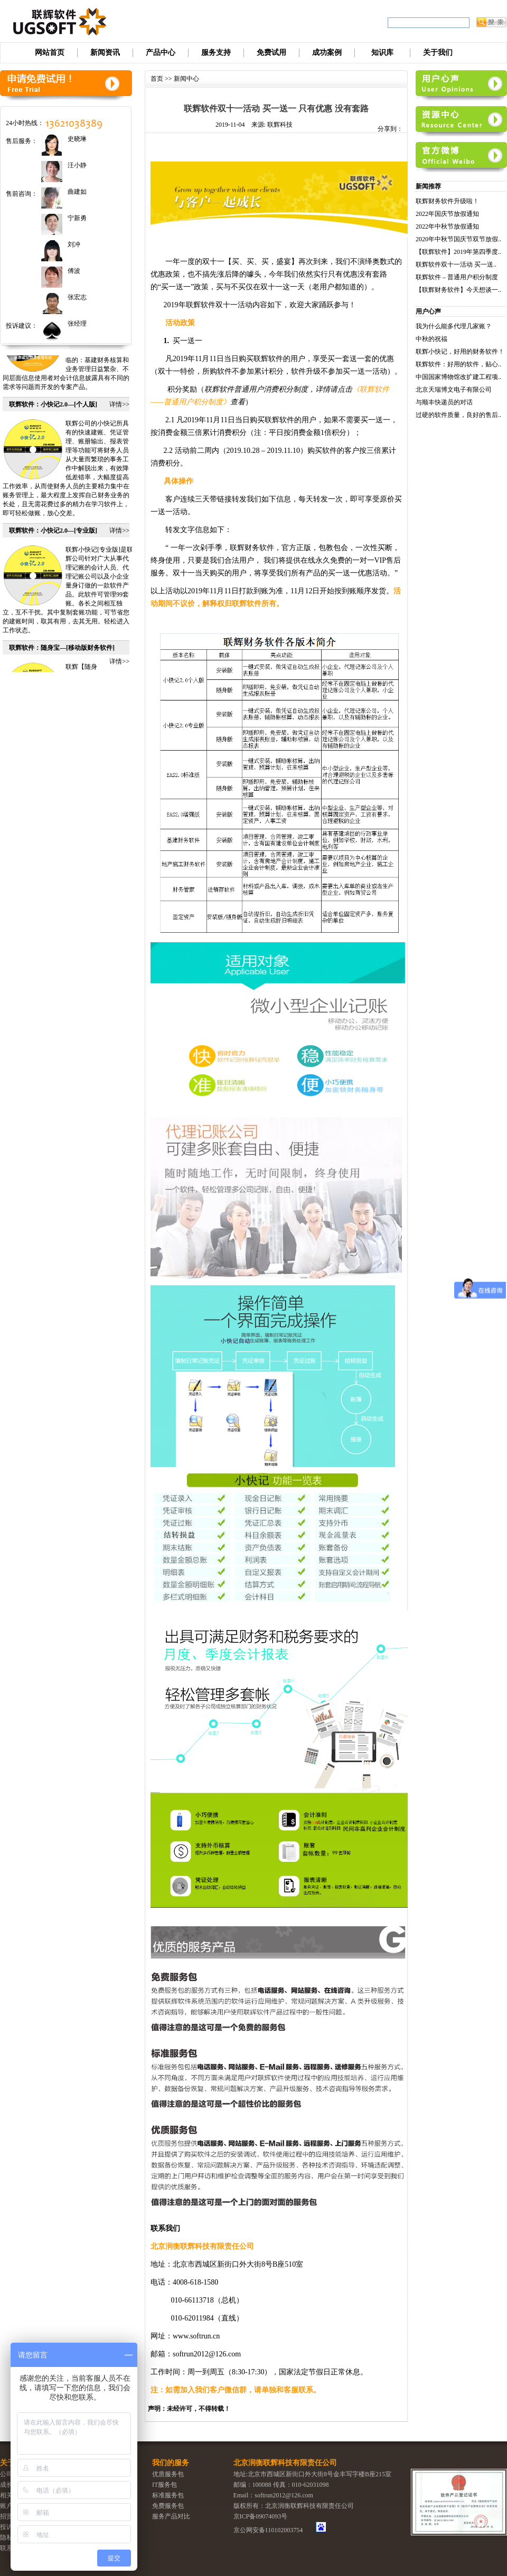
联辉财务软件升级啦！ (447, 201)
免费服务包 (168, 2505)
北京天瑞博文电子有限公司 (454, 389)
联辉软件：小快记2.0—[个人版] (53, 411)
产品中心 (160, 52)
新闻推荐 (428, 186)
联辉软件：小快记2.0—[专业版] (53, 538)
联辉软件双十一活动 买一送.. (456, 264)
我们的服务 (170, 2463)
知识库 (382, 52)
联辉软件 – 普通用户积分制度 (457, 277)
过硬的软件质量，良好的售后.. (458, 415)
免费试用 (271, 52)
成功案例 (327, 52)
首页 (157, 78)
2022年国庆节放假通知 (447, 213)
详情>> (119, 411)
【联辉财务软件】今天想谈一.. (458, 289)
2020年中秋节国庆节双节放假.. (458, 239)
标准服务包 (168, 2495)
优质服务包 (168, 2474)
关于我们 (438, 52)
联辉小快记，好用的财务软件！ (460, 351)
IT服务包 (164, 2484)
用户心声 (428, 311)
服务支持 (216, 52)
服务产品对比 (171, 2516)
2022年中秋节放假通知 (447, 226)
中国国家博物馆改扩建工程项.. (458, 377)
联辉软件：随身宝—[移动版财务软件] (62, 655)
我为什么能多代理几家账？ (454, 326)
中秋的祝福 (431, 339)
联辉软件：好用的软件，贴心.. (458, 364)
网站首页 (49, 52)
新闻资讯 (105, 52)
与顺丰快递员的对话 (444, 402)
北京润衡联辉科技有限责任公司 (285, 2463)
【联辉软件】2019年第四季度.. (458, 251)
